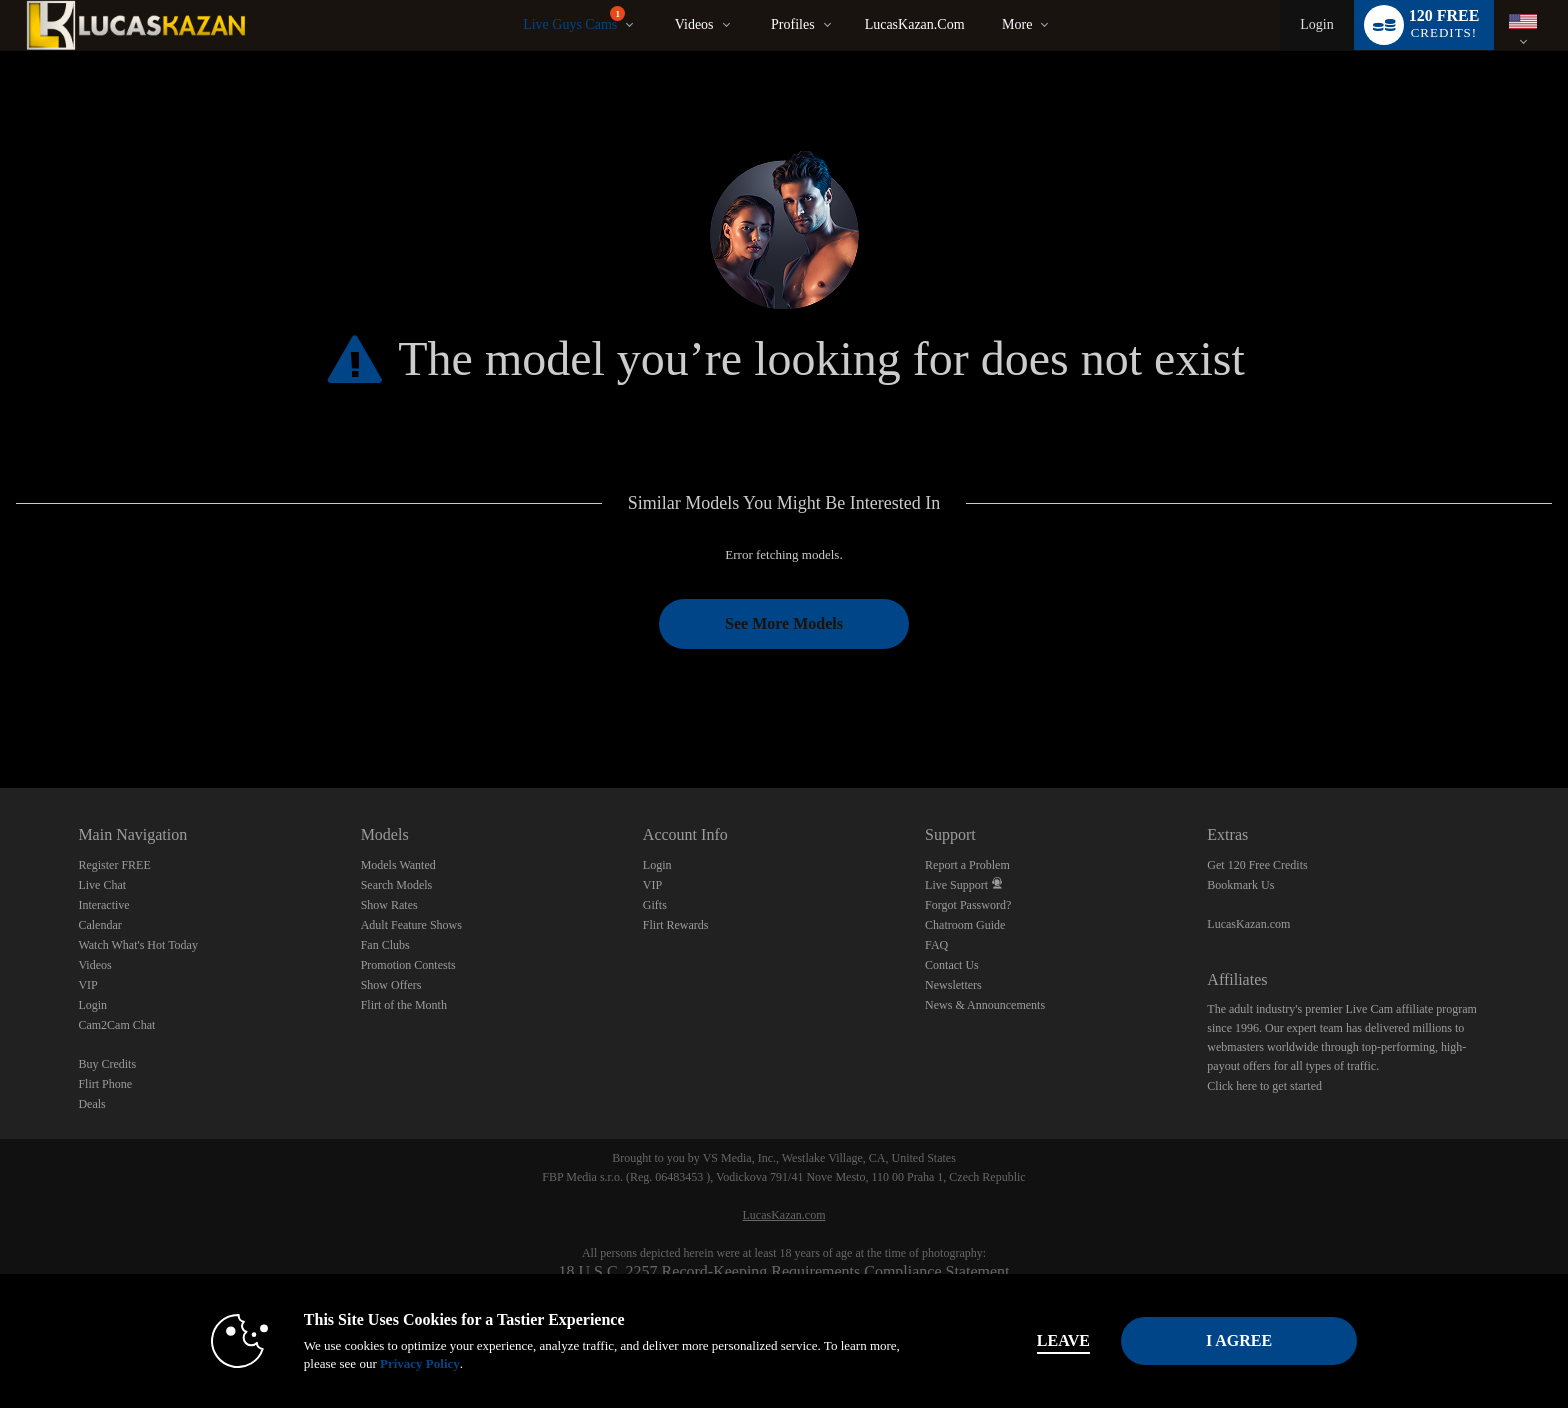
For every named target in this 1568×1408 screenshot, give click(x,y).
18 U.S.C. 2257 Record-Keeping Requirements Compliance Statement (783, 1271)
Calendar (99, 925)
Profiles (793, 24)
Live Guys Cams (574, 19)
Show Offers (391, 985)
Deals (91, 1104)
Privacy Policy (420, 1363)
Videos (694, 24)
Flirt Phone (105, 1084)
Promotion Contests (408, 965)
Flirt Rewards (676, 925)
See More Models (784, 623)
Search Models (397, 885)
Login (1316, 24)
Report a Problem (967, 865)
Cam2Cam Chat (116, 1025)
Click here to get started (1264, 1086)
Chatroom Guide (965, 925)
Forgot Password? (968, 905)
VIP (87, 985)
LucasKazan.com (915, 24)
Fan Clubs (385, 945)
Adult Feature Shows (411, 925)
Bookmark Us (1240, 885)
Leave (1063, 1340)
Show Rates (389, 905)
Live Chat (102, 885)
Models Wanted (398, 865)
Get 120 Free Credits (1257, 865)
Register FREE (114, 865)
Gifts (655, 905)
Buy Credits (107, 1064)
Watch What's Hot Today (138, 945)
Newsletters (953, 985)
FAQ (936, 945)
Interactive (103, 905)
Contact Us (952, 965)
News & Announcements (985, 1005)
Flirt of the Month (404, 1005)
